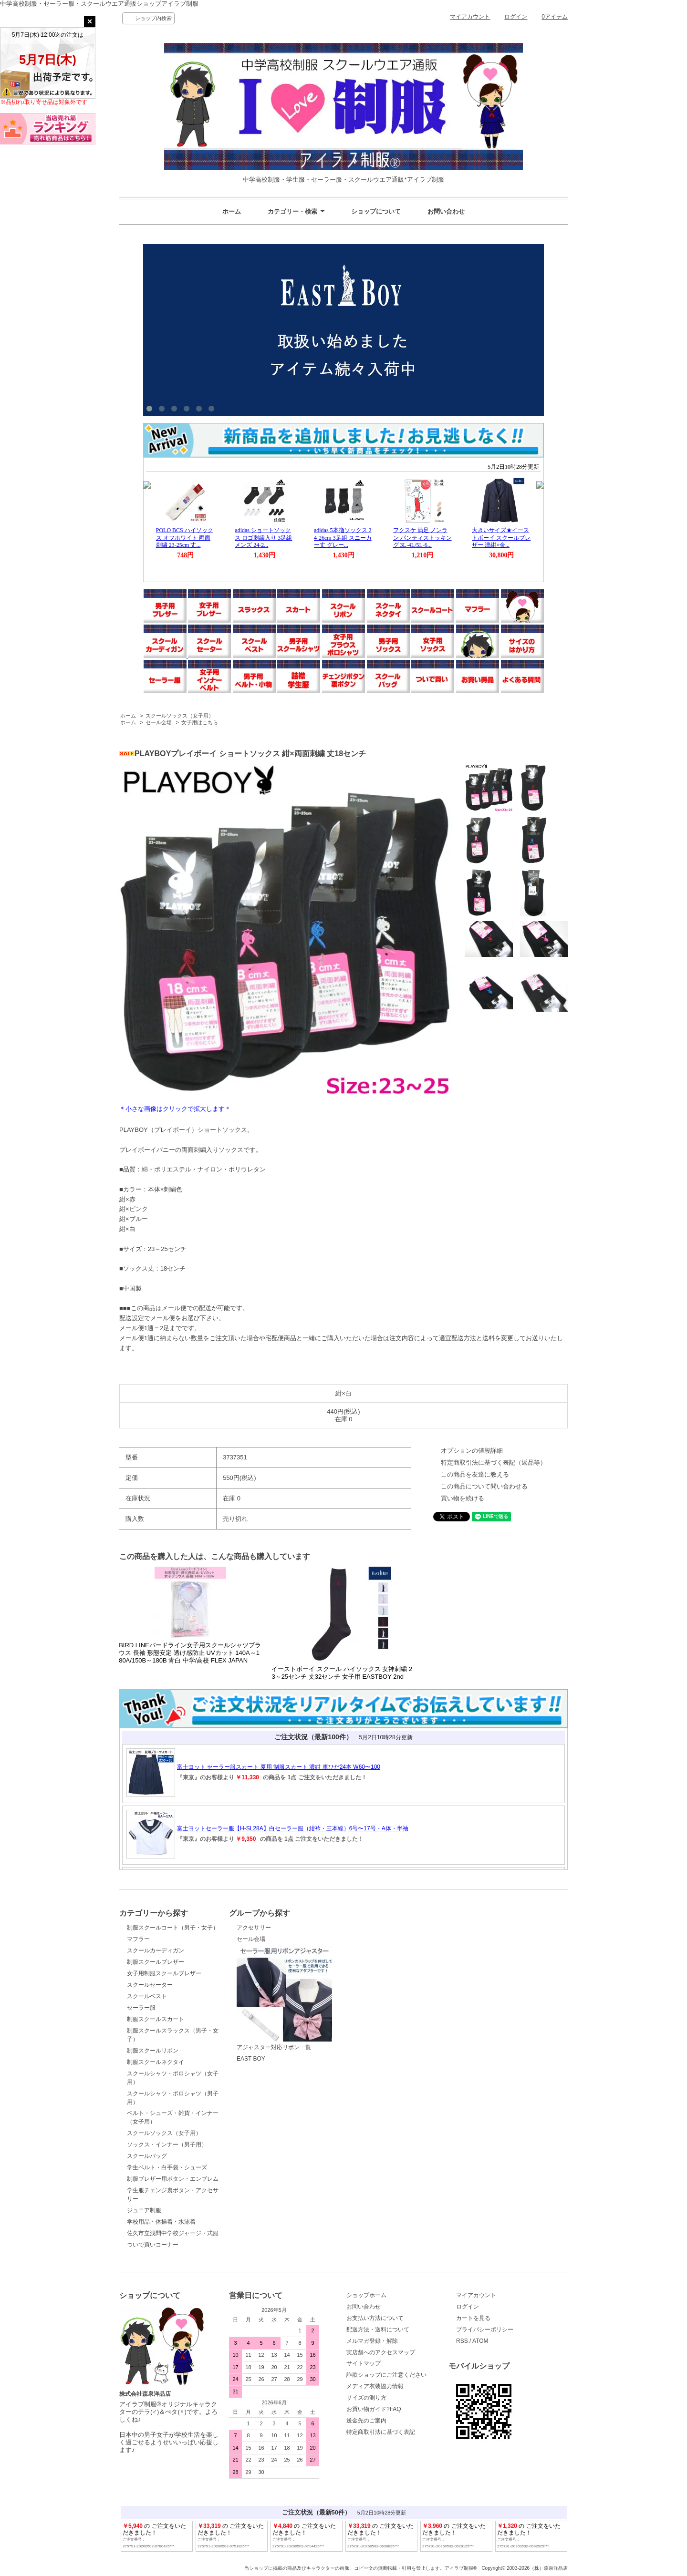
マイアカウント (470, 16)
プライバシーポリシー (484, 2329)
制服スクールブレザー (155, 1962)
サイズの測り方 (366, 2397)
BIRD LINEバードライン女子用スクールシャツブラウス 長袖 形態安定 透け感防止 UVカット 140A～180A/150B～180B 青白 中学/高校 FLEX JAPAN (190, 1653)
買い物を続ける (462, 1498)
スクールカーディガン (155, 1950)
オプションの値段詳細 (472, 1450)
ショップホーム (366, 2295)
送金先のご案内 (366, 2420)
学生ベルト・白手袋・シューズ (167, 2167)
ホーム (231, 211)
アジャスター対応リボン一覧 (284, 1998)
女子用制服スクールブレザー (164, 1973)
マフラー (138, 1939)
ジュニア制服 (144, 2210)
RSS (462, 2341)
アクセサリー (254, 1927)
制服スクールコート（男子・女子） (173, 1927)
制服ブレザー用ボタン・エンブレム (173, 2179)
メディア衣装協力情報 (375, 2386)
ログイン (515, 16)
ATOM (480, 2341)
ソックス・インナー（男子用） (167, 2144)
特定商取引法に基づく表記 (380, 2432)
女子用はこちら (199, 722)
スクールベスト (147, 1996)
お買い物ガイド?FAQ (373, 2409)
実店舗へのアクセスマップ (380, 2352)
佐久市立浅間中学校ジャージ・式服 (173, 2233)
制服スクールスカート (155, 2019)
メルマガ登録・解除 (372, 2341)
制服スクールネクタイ (155, 2062)
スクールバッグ (147, 2156)
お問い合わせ (446, 211)
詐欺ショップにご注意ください (386, 2374)
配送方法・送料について (377, 2329)
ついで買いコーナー (152, 2244)
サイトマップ (363, 2363)
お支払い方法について (375, 2318)
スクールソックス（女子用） (180, 715)
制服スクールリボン (152, 2050)
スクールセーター (150, 1984)
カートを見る (473, 2318)
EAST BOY (251, 2058)
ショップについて (376, 211)
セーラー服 (141, 2007)
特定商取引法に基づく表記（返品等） (493, 1462)
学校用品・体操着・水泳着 (161, 2221)
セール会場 (159, 722)
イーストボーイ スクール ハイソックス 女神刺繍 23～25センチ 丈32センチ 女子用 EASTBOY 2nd (341, 1672)
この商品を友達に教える (475, 1474)
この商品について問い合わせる (484, 1486)
